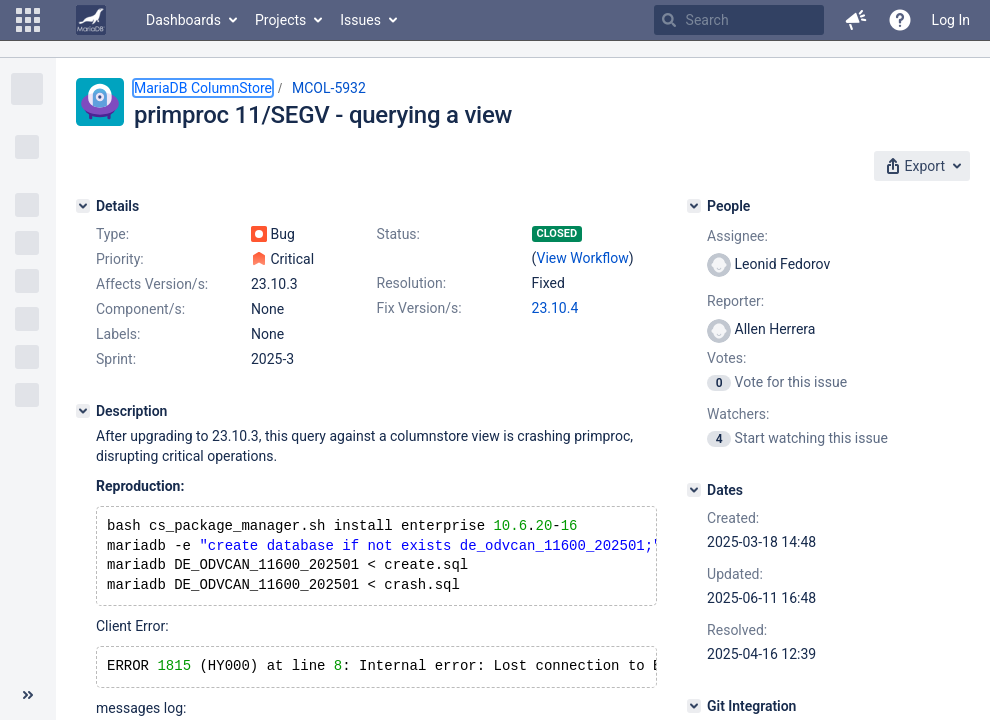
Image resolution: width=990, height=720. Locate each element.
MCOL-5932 (329, 88)
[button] (28, 20)
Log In (951, 20)
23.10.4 (555, 308)
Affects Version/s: (152, 284)
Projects (280, 20)
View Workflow (583, 258)
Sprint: (116, 359)
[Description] (83, 411)
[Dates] (694, 490)
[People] (694, 206)
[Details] (83, 206)
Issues (360, 20)
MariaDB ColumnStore (203, 88)
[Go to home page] (91, 20)
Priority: (120, 259)
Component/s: (140, 309)
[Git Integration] (694, 706)
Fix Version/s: (419, 308)
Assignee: (737, 236)
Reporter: (735, 301)
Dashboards (183, 20)
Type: (112, 234)
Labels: (118, 334)
